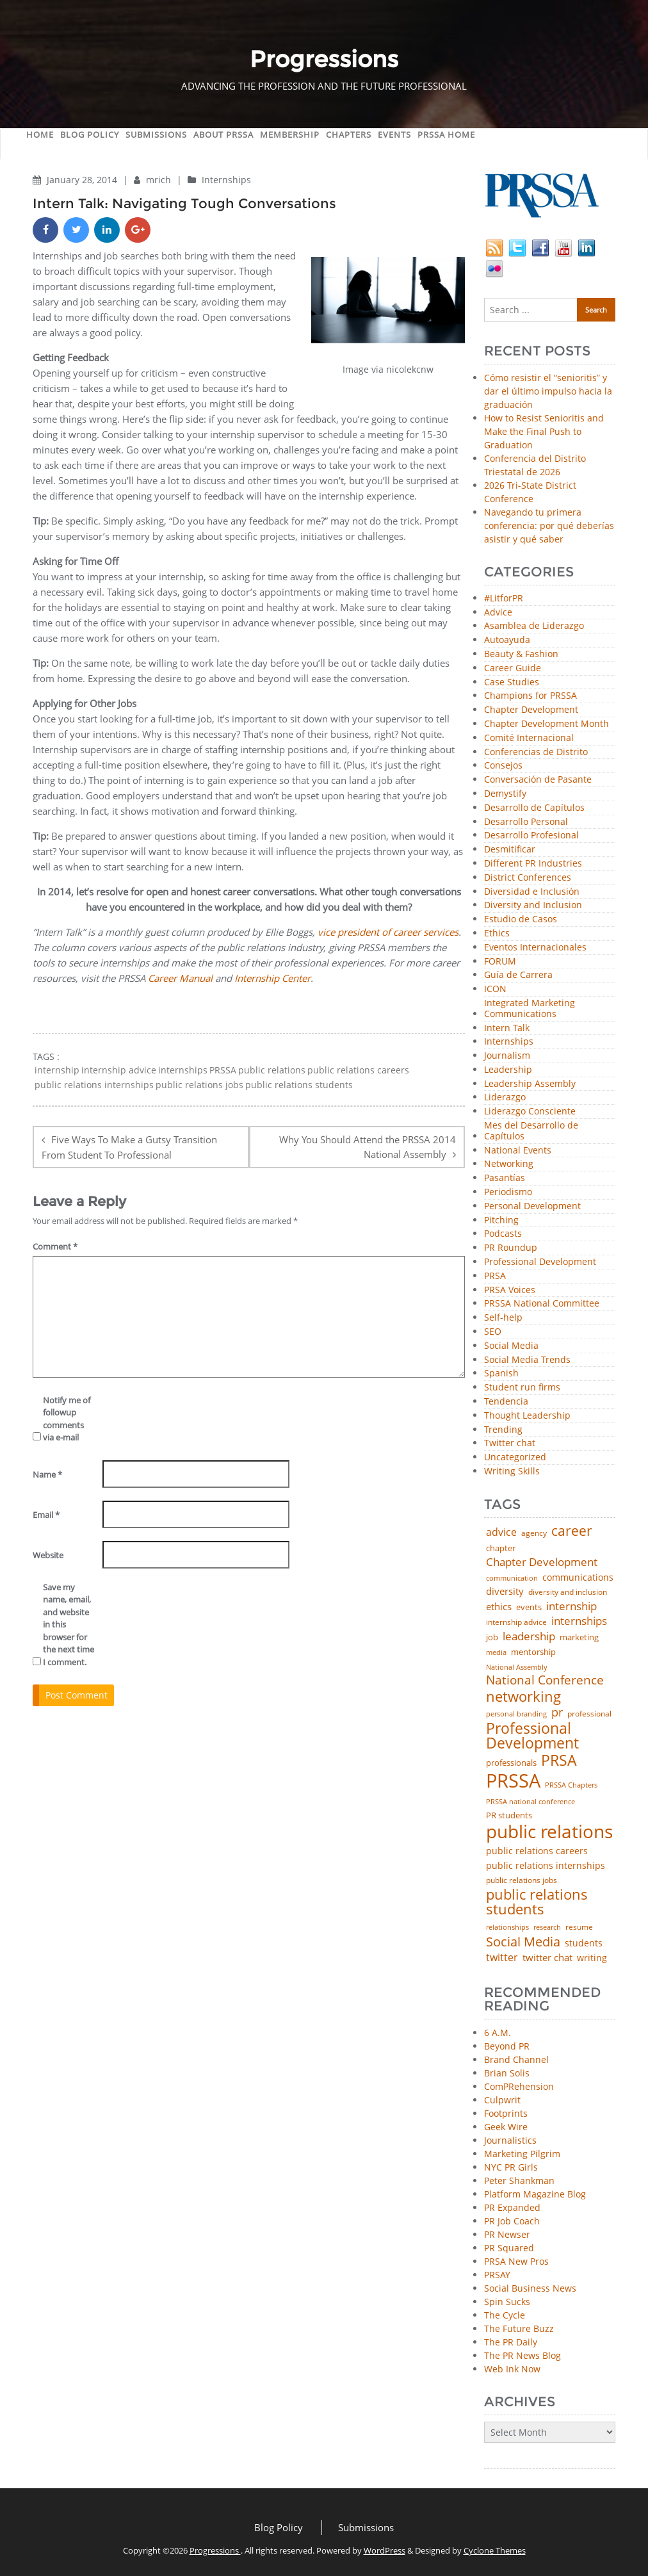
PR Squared (509, 2248)
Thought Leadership (527, 1415)
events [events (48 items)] (529, 1607)
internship (57, 1070)
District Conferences (527, 877)
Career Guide (512, 668)
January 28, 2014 (83, 180)
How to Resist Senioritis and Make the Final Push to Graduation (544, 431)
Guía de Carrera (518, 975)
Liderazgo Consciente (530, 1111)
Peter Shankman (519, 2180)
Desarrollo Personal (526, 822)
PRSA (495, 1276)
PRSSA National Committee (541, 1303)
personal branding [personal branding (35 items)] (516, 1714)
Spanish (501, 1373)
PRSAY (497, 2275)
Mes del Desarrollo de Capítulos (531, 1131)
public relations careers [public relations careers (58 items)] (537, 1850)
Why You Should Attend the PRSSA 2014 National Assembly (367, 1147)
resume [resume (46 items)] (579, 1927)
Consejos (503, 765)
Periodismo (508, 1192)
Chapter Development (531, 710)
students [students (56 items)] (584, 1943)
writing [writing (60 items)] (592, 1957)
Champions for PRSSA (530, 695)
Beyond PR (507, 2046)
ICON (495, 989)
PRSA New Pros (516, 2261)
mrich (160, 180)
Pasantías (504, 1178)
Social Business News (530, 2288)
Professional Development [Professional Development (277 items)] (532, 1736)
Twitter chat (509, 1443)
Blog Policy (89, 134)
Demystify (505, 793)
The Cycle (504, 2315)
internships (182, 1070)
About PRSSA (223, 134)
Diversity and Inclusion (533, 905)
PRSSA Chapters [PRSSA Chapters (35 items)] (571, 1785)
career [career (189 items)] (571, 1531)
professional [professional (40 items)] (589, 1714)
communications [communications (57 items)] (577, 1577)
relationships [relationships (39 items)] (507, 1926)
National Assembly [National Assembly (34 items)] (516, 1667)
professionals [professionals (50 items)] (511, 1763)
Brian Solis (507, 2073)
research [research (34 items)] (547, 1927)
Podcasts (503, 1233)
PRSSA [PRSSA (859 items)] (513, 1781)
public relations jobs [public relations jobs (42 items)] (521, 1880)
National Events (517, 1150)
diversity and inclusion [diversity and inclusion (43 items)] (567, 1592)
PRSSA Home (446, 134)
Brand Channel (516, 2059)
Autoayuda (507, 640)
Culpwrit (502, 2100)
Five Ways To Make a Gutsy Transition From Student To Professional (129, 1147)
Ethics (497, 933)
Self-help (503, 1317)
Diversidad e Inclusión (531, 891)
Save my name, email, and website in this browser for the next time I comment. (68, 1624)
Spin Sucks (507, 2301)
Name (47, 1474)
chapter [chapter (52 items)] (500, 1548)
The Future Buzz (519, 2328)
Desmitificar (509, 849)
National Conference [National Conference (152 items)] (545, 1680)
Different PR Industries (533, 863)
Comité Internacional (529, 738)
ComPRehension (519, 2086)
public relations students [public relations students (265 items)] (537, 1901)
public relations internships (94, 1084)
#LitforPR (503, 598)
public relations (271, 1070)
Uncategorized (515, 1457)
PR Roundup (510, 1248)
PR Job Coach (512, 2221)
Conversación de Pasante (538, 779)
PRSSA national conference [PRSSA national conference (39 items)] (530, 1801)
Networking (508, 1164)
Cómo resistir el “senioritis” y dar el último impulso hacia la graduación (548, 391)
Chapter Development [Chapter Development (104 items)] (541, 1561)
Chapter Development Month (546, 724)
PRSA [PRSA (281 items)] (559, 1761)
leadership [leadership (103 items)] (529, 1636)
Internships (226, 180)
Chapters (348, 134)
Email (46, 1514)
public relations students (299, 1084)
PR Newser (507, 2234)
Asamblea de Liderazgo (534, 626)
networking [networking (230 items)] (523, 1697)
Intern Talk (507, 1028)
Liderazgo (505, 1097)
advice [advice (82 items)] (501, 1533)
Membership (290, 134)
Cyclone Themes (495, 2550)
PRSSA (222, 1070)
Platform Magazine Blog (535, 2194)
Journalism (507, 1055)
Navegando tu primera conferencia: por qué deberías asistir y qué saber (549, 525)
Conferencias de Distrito (536, 752)
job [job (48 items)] (492, 1637)
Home (40, 134)
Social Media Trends (527, 1360)
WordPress (384, 2550)
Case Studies (511, 682)
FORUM (500, 961)
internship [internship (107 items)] (571, 1606)
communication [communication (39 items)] (512, 1577)
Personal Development (532, 1206)
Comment (55, 1246)
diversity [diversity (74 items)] (505, 1591)
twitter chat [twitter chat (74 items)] (547, 1957)
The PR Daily (510, 2342)
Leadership (508, 1069)
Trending (503, 1429)
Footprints (506, 2113)
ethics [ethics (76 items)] (499, 1606)
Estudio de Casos (520, 919)
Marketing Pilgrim (522, 2154)
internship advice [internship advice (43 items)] (516, 1622)
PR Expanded (512, 2207)
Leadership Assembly (530, 1084)
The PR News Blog (522, 2355)
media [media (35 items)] (496, 1652)
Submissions (156, 134)
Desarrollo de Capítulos (534, 808)
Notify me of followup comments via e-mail (66, 1419)
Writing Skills (512, 1471)
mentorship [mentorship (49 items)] (533, 1652)
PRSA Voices (509, 1290)
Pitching (501, 1220)
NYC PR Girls (511, 2167)
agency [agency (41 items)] (534, 1533)
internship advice (118, 1070)
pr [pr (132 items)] (557, 1712)
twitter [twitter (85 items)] (502, 1958)
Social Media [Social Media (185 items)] (523, 1941)
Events (394, 134)
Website (48, 1555)
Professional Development (540, 1262)
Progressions (215, 2550)
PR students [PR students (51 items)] (509, 1815)
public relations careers (358, 1070)
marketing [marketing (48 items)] (579, 1637)
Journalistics (510, 2140)
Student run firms (522, 1387)
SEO (492, 1331)
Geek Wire (506, 2127)
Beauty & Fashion (521, 654)
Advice (498, 612)
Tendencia (506, 1401)
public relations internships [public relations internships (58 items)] (545, 1865)
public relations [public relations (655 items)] (549, 1832)
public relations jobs (199, 1084)
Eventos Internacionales (535, 947)
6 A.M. (497, 2032)
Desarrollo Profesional (531, 835)
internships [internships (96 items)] (579, 1621)
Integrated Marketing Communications (529, 1009)
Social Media (511, 1346)
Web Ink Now (512, 2369)
